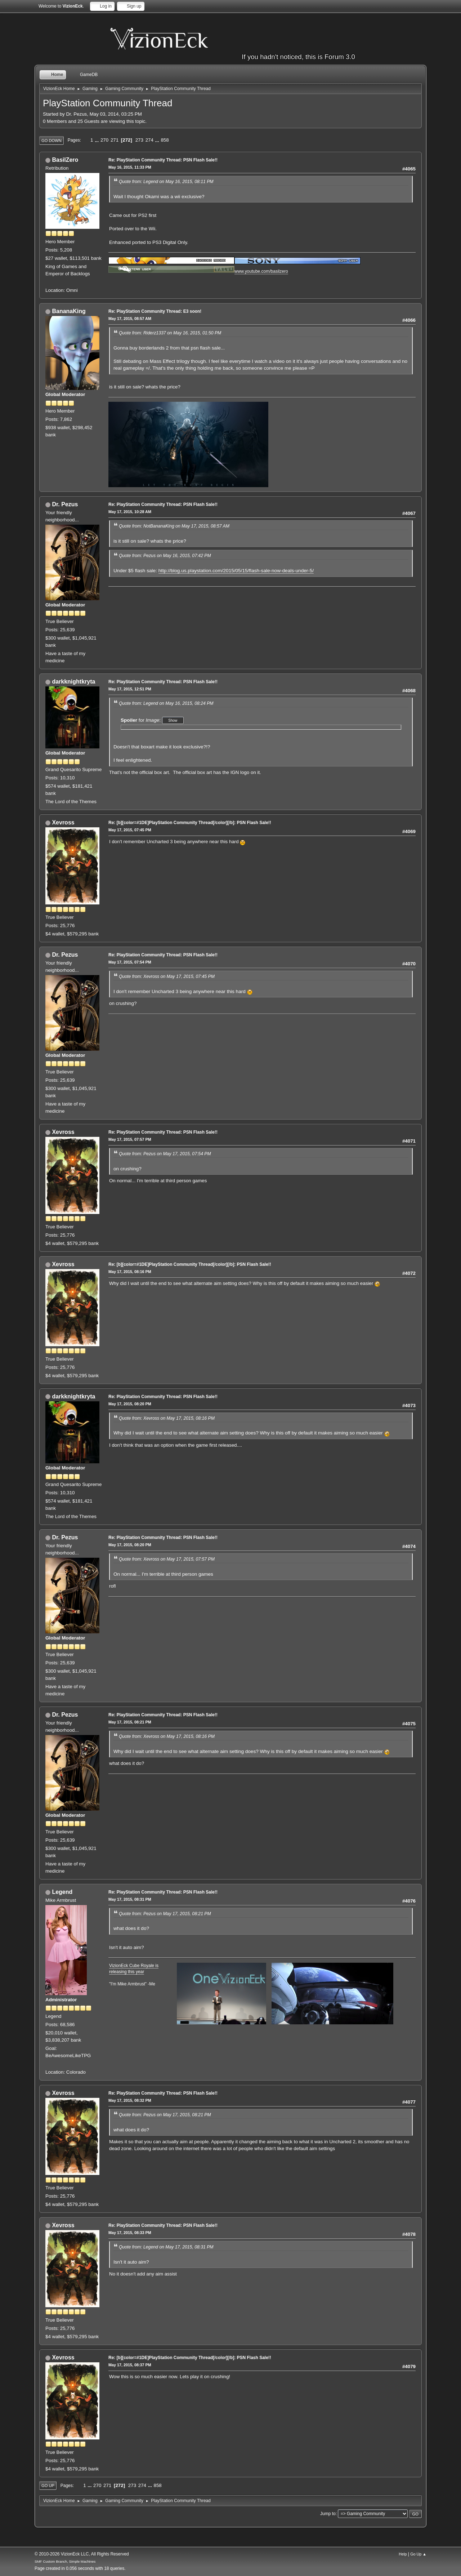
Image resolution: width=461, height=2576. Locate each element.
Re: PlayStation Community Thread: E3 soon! (154, 311)
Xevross (63, 822)
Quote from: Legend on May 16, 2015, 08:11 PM (166, 181)
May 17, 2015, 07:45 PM (129, 830)
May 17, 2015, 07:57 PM (129, 1139)
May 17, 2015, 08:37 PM (129, 2365)
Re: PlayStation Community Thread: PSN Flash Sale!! (163, 160)
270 (104, 140)
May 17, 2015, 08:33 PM (129, 2232)
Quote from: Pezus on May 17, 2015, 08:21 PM (165, 1913)
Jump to (328, 2513)
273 (139, 140)
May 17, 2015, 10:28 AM (129, 512)
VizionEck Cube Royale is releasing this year (133, 1968)
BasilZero (65, 160)
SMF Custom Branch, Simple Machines (65, 2561)
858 (165, 140)
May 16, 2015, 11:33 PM (129, 167)
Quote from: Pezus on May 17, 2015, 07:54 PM (165, 1153)
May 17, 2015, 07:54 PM (129, 962)
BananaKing (68, 311)
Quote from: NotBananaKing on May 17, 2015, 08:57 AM (174, 526)
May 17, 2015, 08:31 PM (129, 1899)
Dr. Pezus (65, 504)
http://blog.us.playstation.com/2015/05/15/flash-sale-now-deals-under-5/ (236, 570)
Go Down (51, 140)
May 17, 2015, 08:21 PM (129, 1722)
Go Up (47, 2485)
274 (149, 140)
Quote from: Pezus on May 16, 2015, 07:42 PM (165, 555)
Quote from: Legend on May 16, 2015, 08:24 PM (166, 703)
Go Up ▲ (418, 2554)
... (97, 140)
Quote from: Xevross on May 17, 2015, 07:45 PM (167, 976)
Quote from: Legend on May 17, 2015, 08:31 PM (166, 2247)
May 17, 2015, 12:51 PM (129, 689)
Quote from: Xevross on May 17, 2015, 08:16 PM (167, 1418)
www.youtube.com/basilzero (261, 271)
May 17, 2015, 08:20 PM (129, 1404)
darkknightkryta (73, 682)
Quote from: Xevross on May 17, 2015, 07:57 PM (167, 1559)
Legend (62, 1892)
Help (403, 2554)
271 (114, 140)
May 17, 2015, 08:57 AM (129, 318)
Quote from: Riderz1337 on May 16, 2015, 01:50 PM (170, 332)
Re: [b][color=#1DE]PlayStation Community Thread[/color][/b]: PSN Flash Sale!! (189, 822)
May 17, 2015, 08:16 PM (129, 1271)
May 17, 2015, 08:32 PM (129, 2100)
